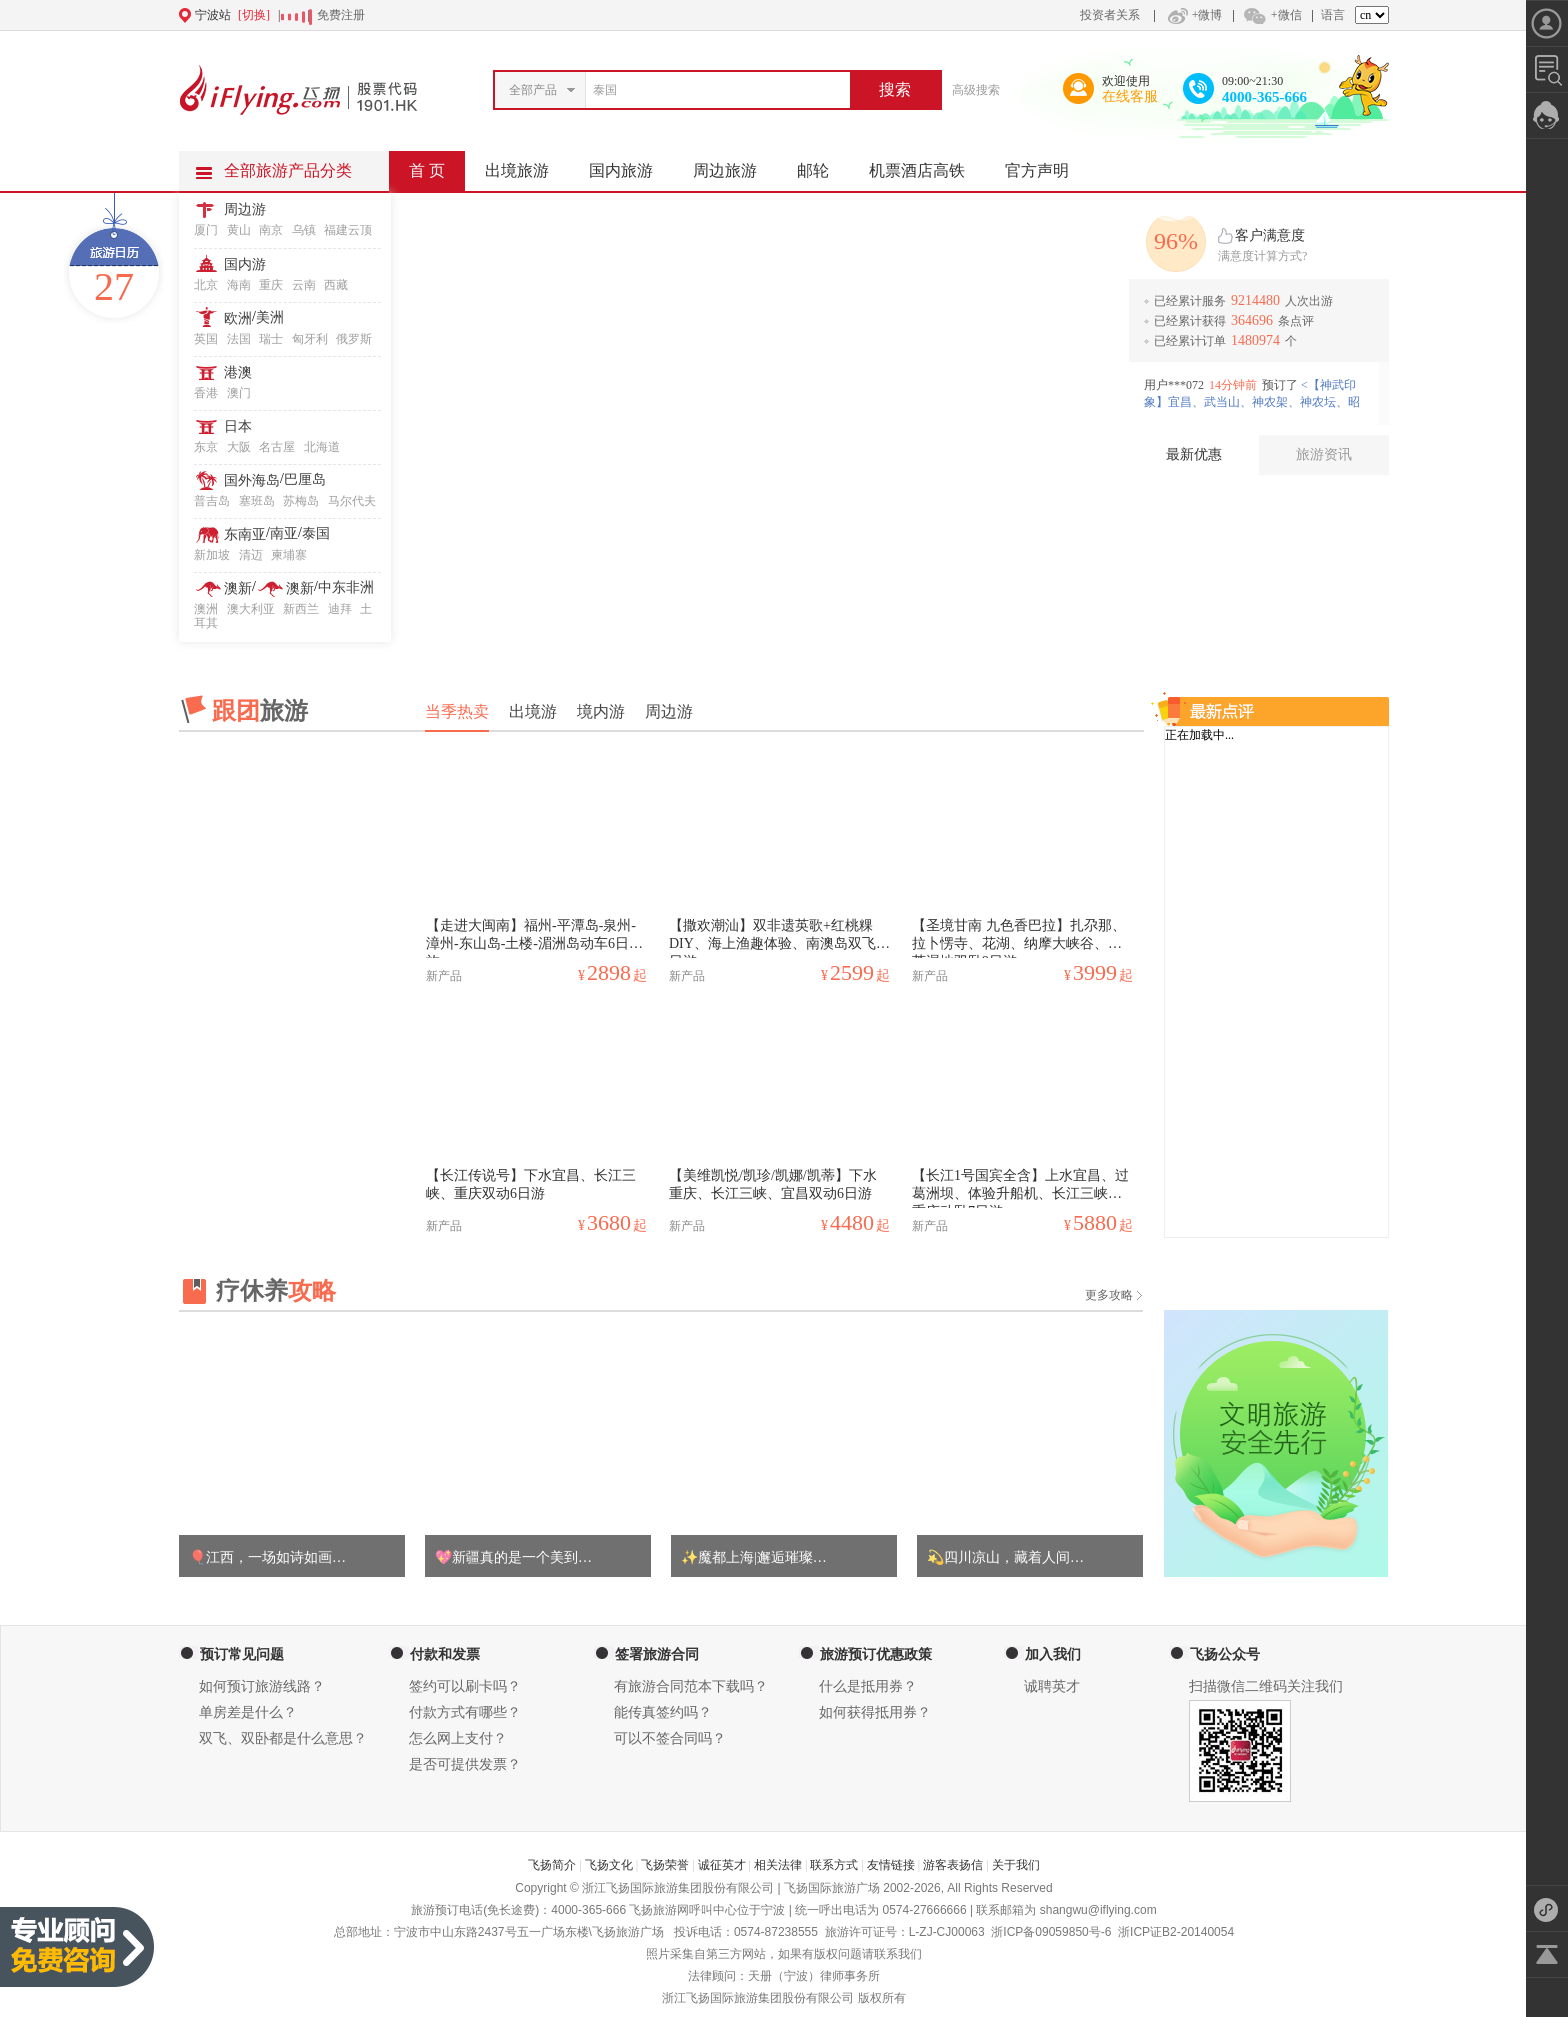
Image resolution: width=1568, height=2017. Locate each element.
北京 (206, 285)
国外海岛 (252, 480)
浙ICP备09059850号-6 (1051, 1932)
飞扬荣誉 (665, 1865)
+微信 (1272, 15)
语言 (1333, 15)
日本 (238, 426)
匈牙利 (310, 339)
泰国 (316, 533)
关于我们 (1016, 1865)
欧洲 (238, 318)
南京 (271, 230)
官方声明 (1047, 165)
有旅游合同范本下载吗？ (691, 1686)
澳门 (239, 393)
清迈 (251, 555)
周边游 (245, 209)
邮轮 (823, 165)
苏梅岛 (301, 501)
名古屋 (277, 447)
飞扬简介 (552, 1865)
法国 (239, 339)
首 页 (427, 170)
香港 (206, 393)
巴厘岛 (305, 479)
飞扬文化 (609, 1865)
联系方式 (834, 1865)
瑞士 (271, 339)
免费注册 (341, 15)
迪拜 (340, 609)
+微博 (1193, 15)
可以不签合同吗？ (670, 1738)
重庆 (271, 285)
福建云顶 (348, 230)
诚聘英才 (1052, 1686)
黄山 (239, 230)
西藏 (336, 285)
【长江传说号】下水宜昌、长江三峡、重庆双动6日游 (531, 1184)
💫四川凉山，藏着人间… (1005, 1557)
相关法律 (778, 1865)
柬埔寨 (289, 555)
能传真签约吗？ (663, 1712)
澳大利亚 (251, 609)
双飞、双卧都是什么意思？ (283, 1738)
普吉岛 (212, 501)
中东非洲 (346, 587)
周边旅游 (735, 165)
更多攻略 (1109, 1295)
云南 (304, 285)
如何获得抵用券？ (875, 1712)
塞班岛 (257, 501)
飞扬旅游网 (659, 1910)
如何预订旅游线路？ (262, 1686)
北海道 (322, 447)
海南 (239, 285)
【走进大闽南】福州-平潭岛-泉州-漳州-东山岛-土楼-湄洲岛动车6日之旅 (534, 938)
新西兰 (301, 609)
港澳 (238, 372)
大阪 (239, 447)
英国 (206, 339)
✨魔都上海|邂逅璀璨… (754, 1557)
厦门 (206, 230)
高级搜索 (976, 90)
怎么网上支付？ (458, 1738)
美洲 (270, 317)
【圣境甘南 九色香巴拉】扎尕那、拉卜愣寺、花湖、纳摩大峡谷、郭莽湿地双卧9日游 (1019, 938)
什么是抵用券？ (868, 1686)
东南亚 (245, 534)
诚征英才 (722, 1865)
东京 (206, 447)
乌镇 (304, 230)
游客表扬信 (953, 1865)
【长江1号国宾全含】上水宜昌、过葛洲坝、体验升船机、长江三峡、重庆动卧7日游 (1020, 1188)
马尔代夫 (352, 501)
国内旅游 (631, 165)
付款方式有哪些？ (465, 1712)
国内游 (245, 264)
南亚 (284, 533)
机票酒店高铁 (927, 165)
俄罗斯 (354, 339)
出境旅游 (527, 165)
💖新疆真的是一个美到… (513, 1557)
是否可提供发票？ (465, 1764)
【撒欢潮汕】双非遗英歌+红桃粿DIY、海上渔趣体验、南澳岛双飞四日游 (779, 938)
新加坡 (212, 555)
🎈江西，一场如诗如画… (267, 1557)
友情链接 (891, 1865)
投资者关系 (1110, 15)
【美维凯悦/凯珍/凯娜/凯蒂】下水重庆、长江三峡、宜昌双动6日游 (773, 1184)
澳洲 (206, 609)
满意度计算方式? (1262, 256)
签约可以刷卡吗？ (465, 1686)
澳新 (238, 588)
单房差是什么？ (248, 1712)
